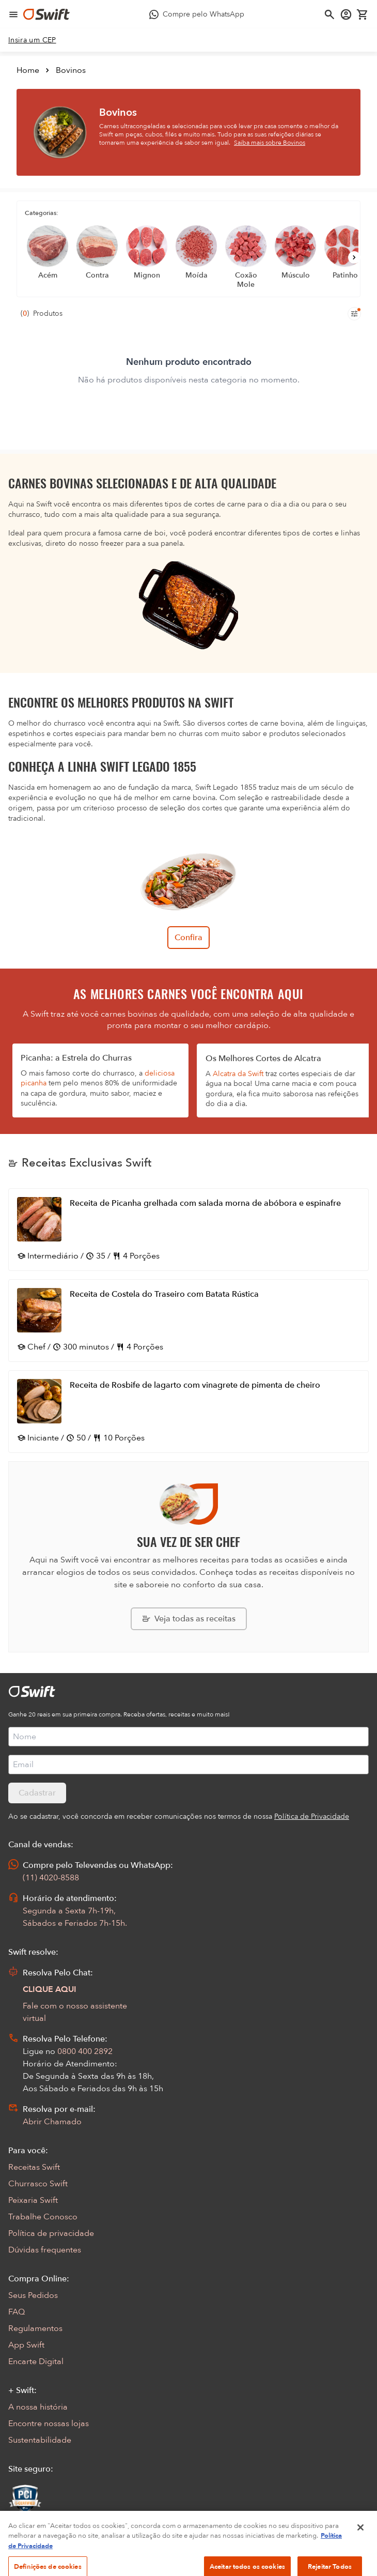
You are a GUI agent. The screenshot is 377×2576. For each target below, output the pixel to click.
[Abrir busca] (329, 14)
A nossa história (38, 2407)
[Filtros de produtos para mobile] (354, 314)
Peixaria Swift (33, 2200)
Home (28, 70)
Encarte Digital (36, 2361)
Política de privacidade (51, 2233)
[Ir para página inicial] (46, 14)
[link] (32, 40)
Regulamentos (35, 2328)
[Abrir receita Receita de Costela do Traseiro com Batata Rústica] (188, 1320)
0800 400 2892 (85, 2051)
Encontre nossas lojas (48, 2423)
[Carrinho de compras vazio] (362, 14)
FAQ (16, 2312)
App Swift (26, 2345)
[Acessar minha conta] (346, 14)
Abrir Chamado (52, 2121)
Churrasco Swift (38, 2183)
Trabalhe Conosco (42, 2216)
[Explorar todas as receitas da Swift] (189, 1618)
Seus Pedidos (33, 2295)
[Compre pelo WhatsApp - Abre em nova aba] (196, 14)
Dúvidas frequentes (44, 2250)
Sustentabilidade (39, 2440)
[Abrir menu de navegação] (13, 14)
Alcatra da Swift (238, 1074)
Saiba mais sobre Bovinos (269, 143)
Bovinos (71, 70)
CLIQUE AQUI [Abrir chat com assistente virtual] (49, 1989)
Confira (188, 937)
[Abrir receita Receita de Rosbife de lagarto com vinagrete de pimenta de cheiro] (188, 1411)
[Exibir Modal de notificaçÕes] (15, 2531)
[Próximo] (354, 257)
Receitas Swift (34, 2167)
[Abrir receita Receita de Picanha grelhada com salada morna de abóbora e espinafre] (188, 1229)
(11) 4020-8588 (51, 1877)
